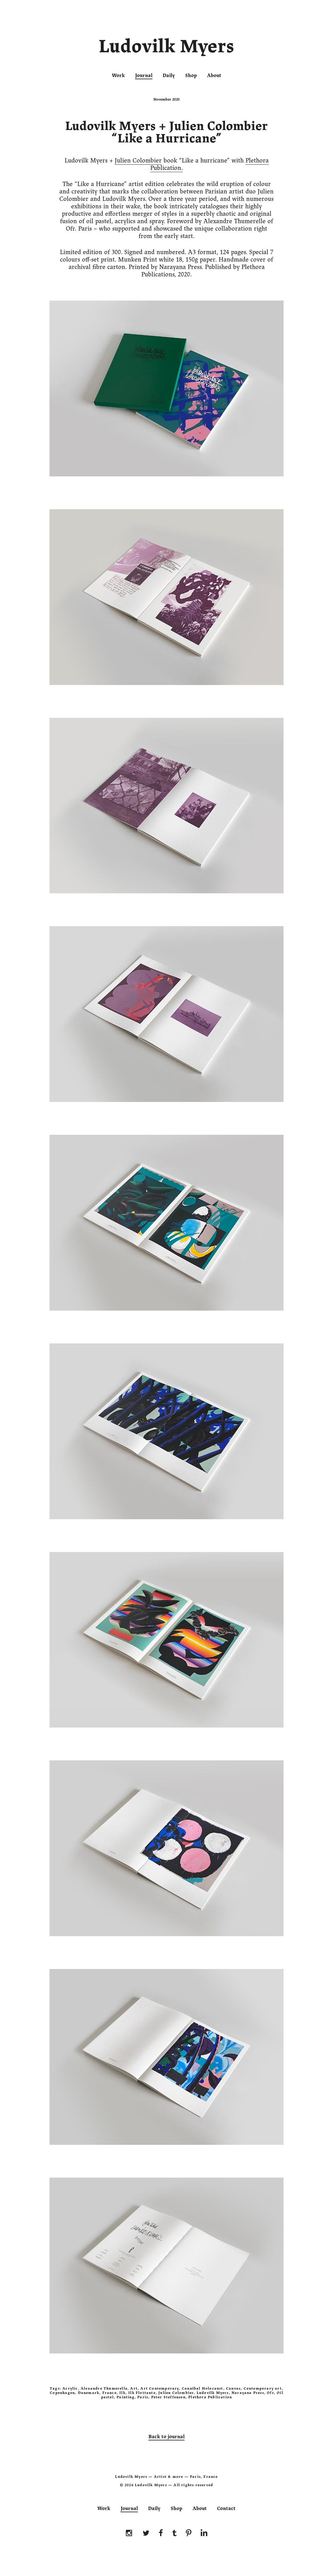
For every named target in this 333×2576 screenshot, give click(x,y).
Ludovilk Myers (166, 47)
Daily (169, 75)
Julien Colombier (138, 160)
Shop (191, 75)
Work (118, 75)
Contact (226, 2508)
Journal (143, 75)
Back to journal (166, 2437)
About (214, 75)
